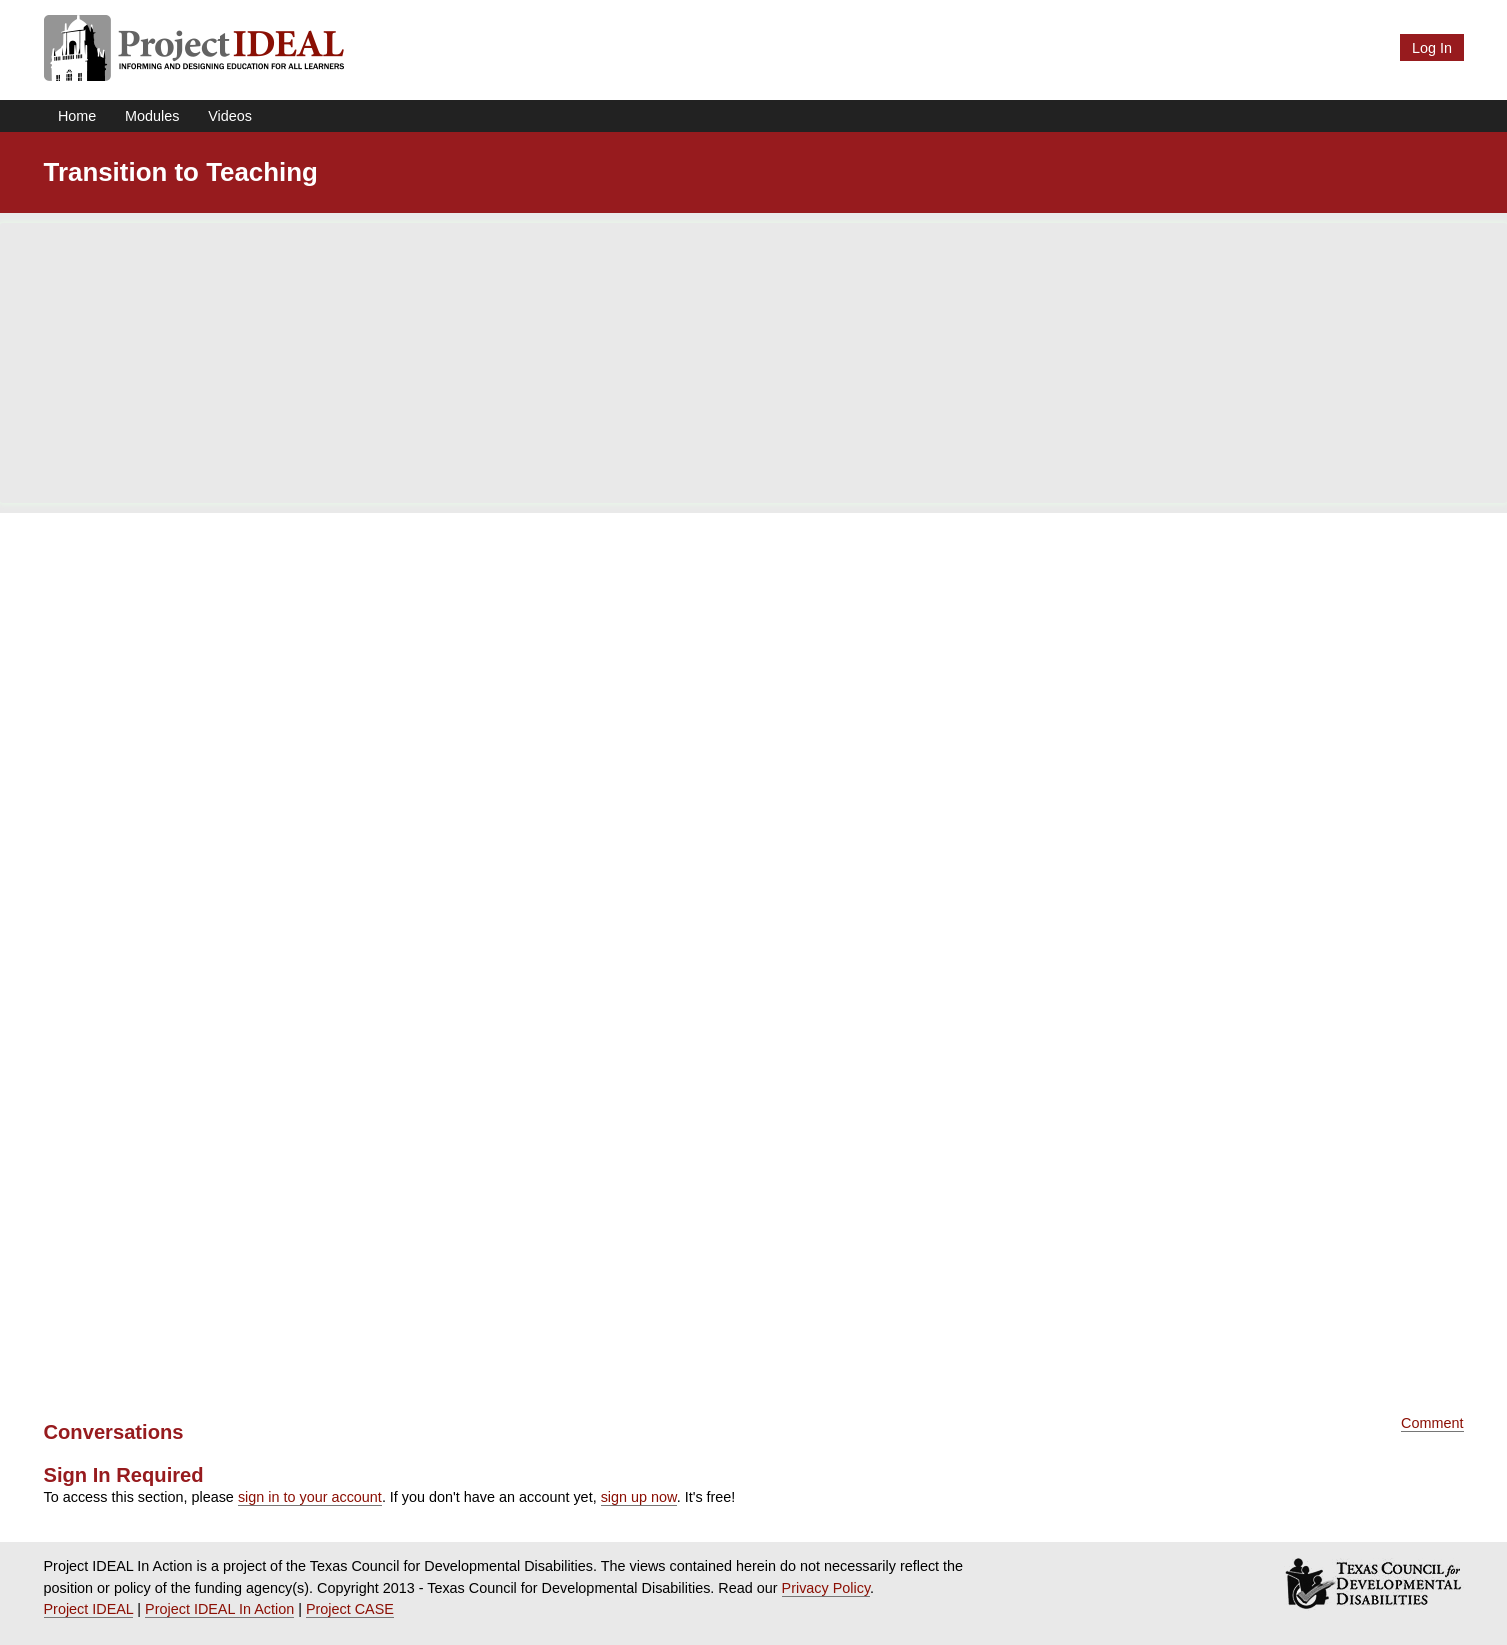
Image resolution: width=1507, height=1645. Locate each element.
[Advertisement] (754, 363)
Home (77, 116)
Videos (230, 116)
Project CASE (350, 1609)
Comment (1432, 1423)
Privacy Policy (826, 1588)
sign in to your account (310, 1497)
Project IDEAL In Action (219, 1609)
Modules (152, 116)
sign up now (639, 1497)
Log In (1432, 48)
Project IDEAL (89, 1609)
